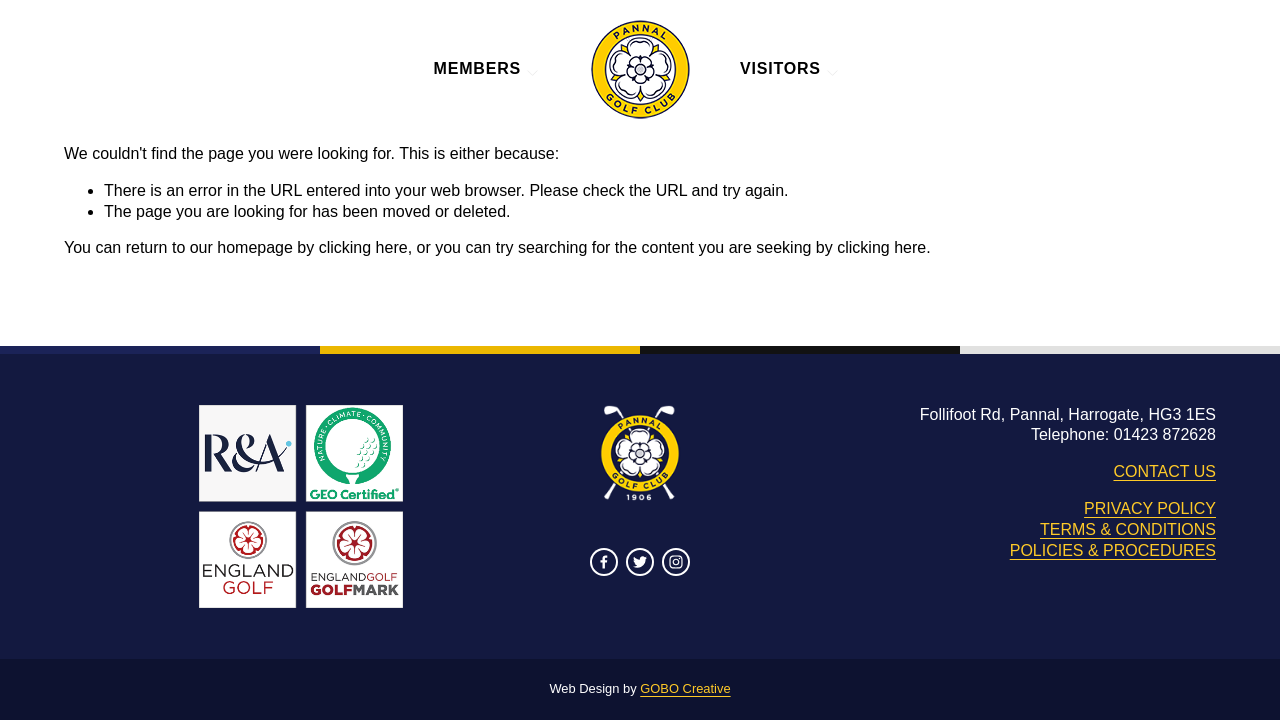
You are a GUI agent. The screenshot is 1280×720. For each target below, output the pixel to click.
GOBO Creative (685, 688)
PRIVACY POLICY (1150, 508)
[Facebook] (604, 562)
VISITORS (790, 68)
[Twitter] (640, 562)
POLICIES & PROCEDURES (1113, 550)
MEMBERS (487, 68)
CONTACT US (1164, 471)
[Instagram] (676, 562)
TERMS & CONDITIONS (1128, 529)
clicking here (363, 247)
